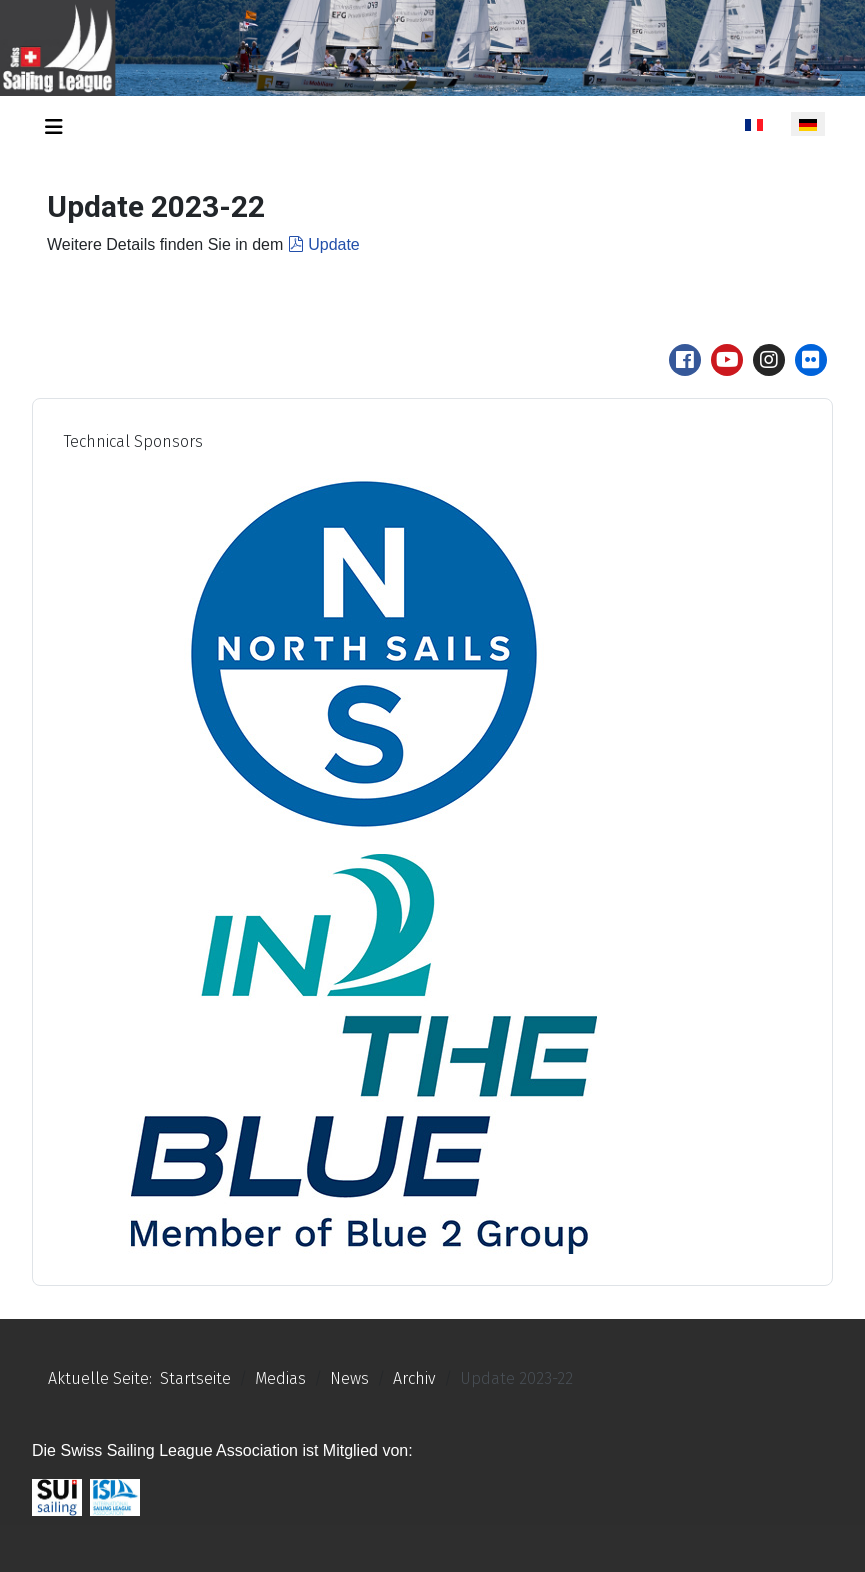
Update (324, 244)
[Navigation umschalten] (54, 127)
